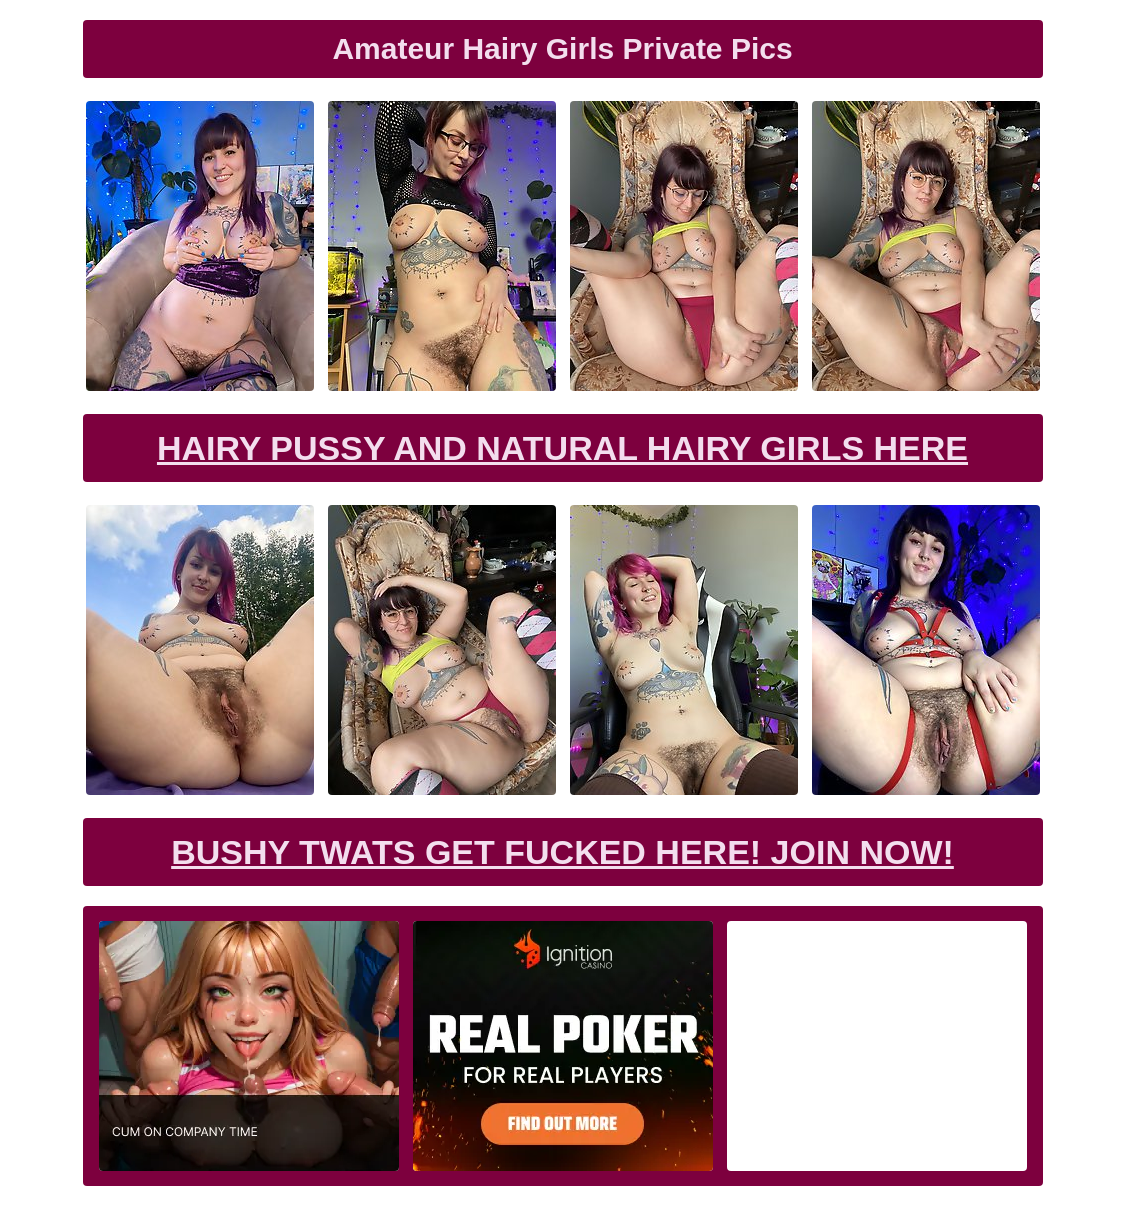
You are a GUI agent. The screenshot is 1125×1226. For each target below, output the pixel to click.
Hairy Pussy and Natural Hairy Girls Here (562, 448)
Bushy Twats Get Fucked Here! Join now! (562, 852)
